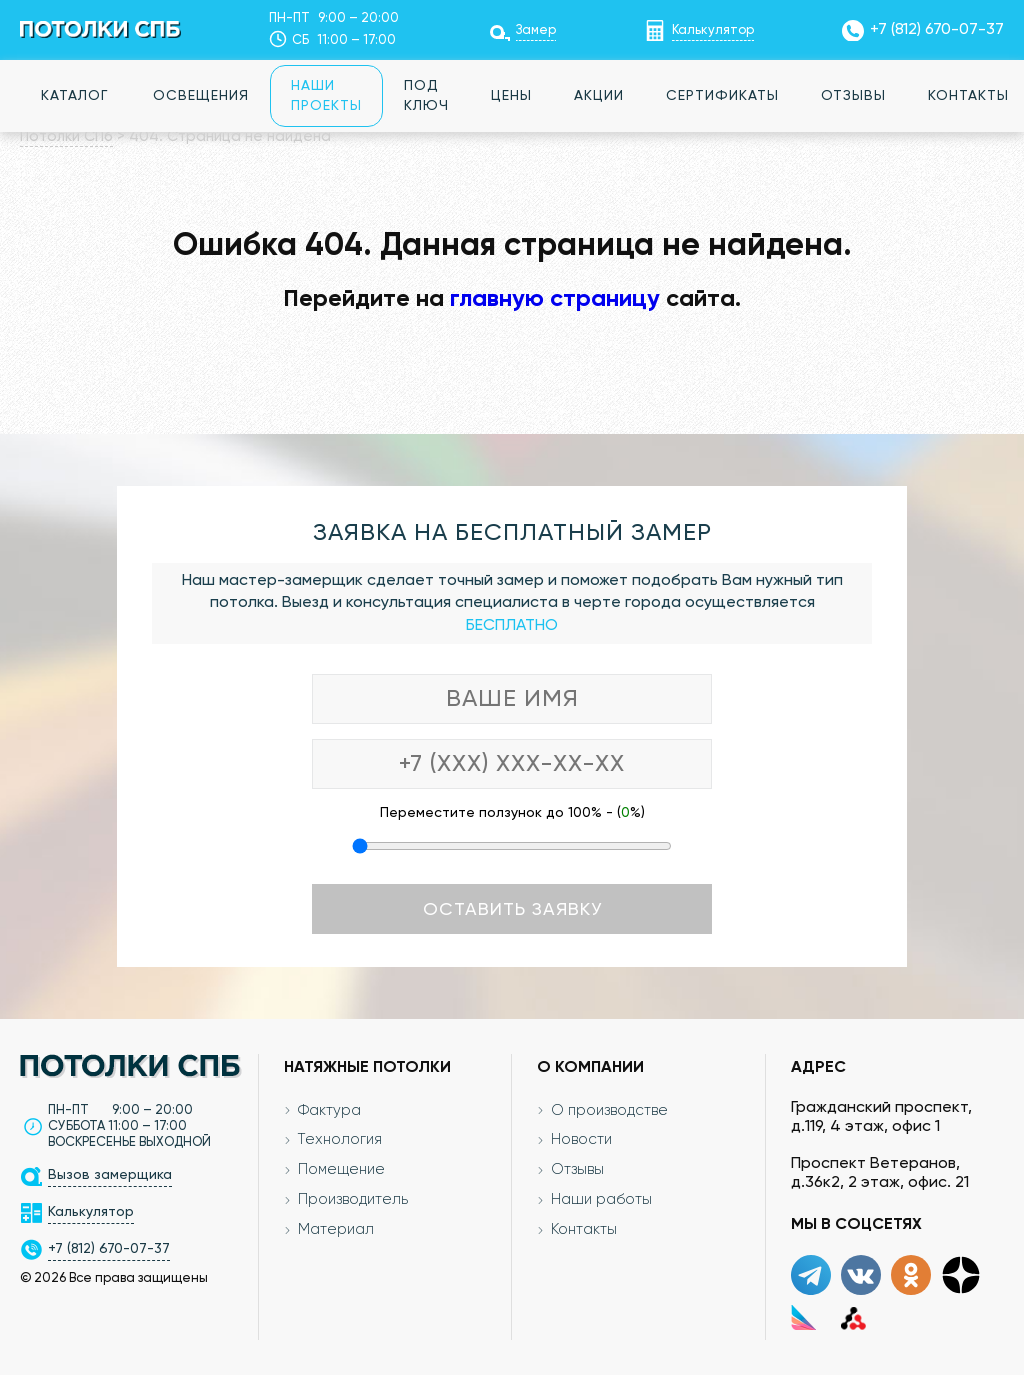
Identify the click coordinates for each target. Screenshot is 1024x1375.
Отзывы (853, 96)
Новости (581, 1140)
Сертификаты (722, 96)
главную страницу (555, 299)
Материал (336, 1230)
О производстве (609, 1110)
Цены (511, 96)
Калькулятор (713, 30)
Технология (340, 1140)
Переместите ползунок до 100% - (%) (512, 813)
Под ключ (426, 96)
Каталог (74, 96)
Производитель (353, 1200)
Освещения (201, 96)
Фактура (329, 1110)
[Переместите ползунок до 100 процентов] (512, 846)
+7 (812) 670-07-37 (937, 30)
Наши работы (601, 1200)
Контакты (584, 1230)
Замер (536, 30)
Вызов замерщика (110, 1175)
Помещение (341, 1170)
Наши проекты (326, 96)
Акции (599, 96)
